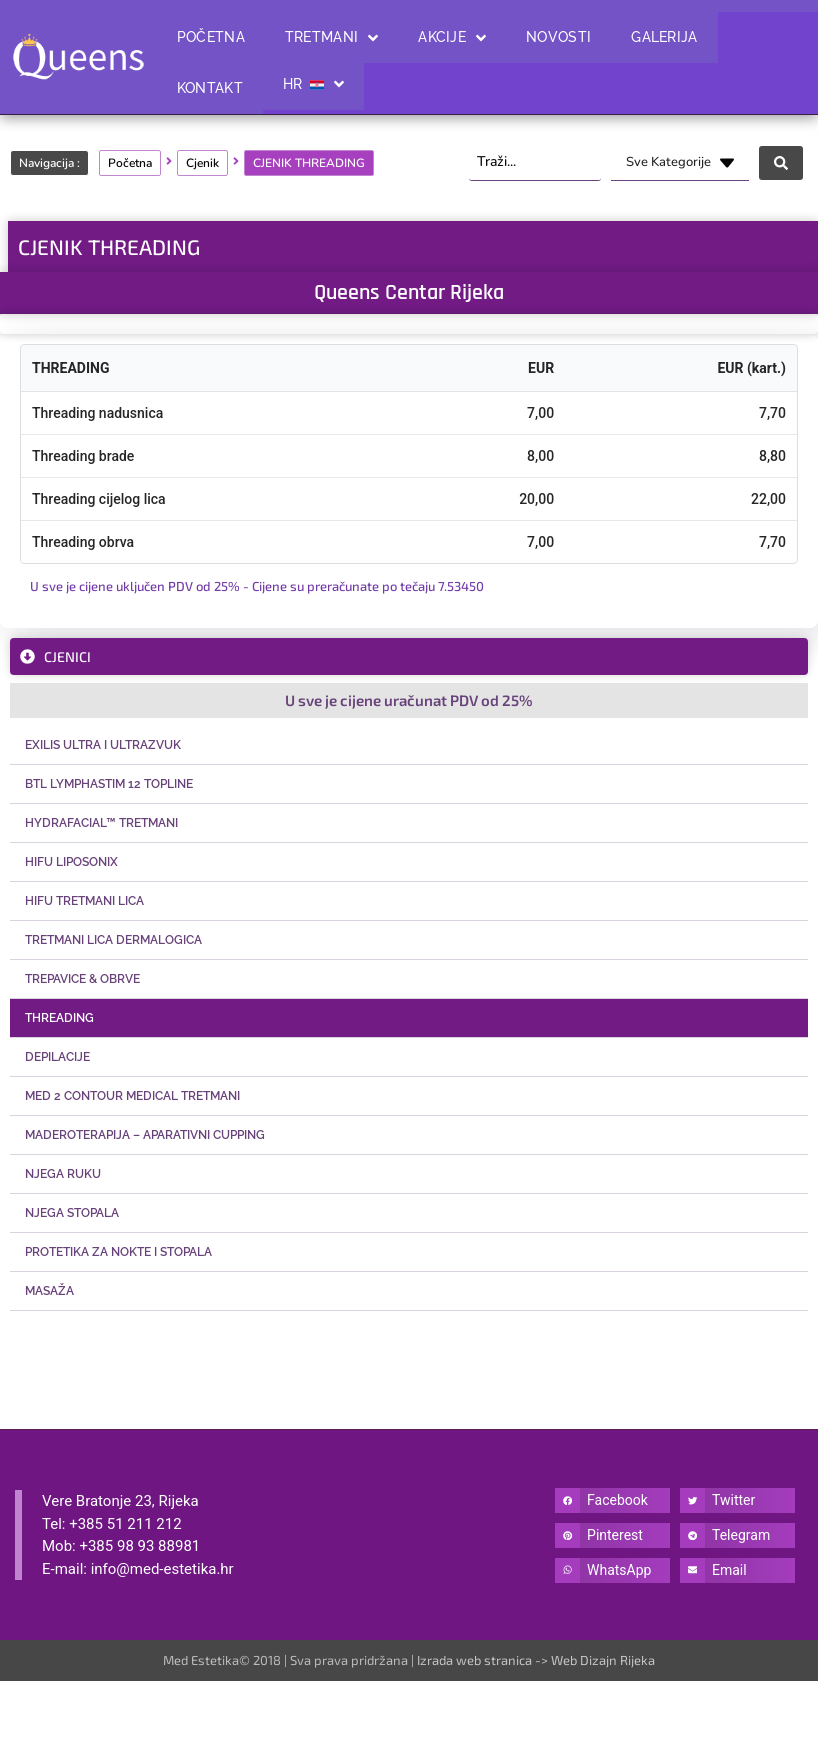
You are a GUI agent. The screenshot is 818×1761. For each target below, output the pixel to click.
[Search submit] (781, 163)
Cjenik (202, 163)
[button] (612, 1500)
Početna (130, 163)
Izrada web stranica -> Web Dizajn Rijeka (536, 1660)
